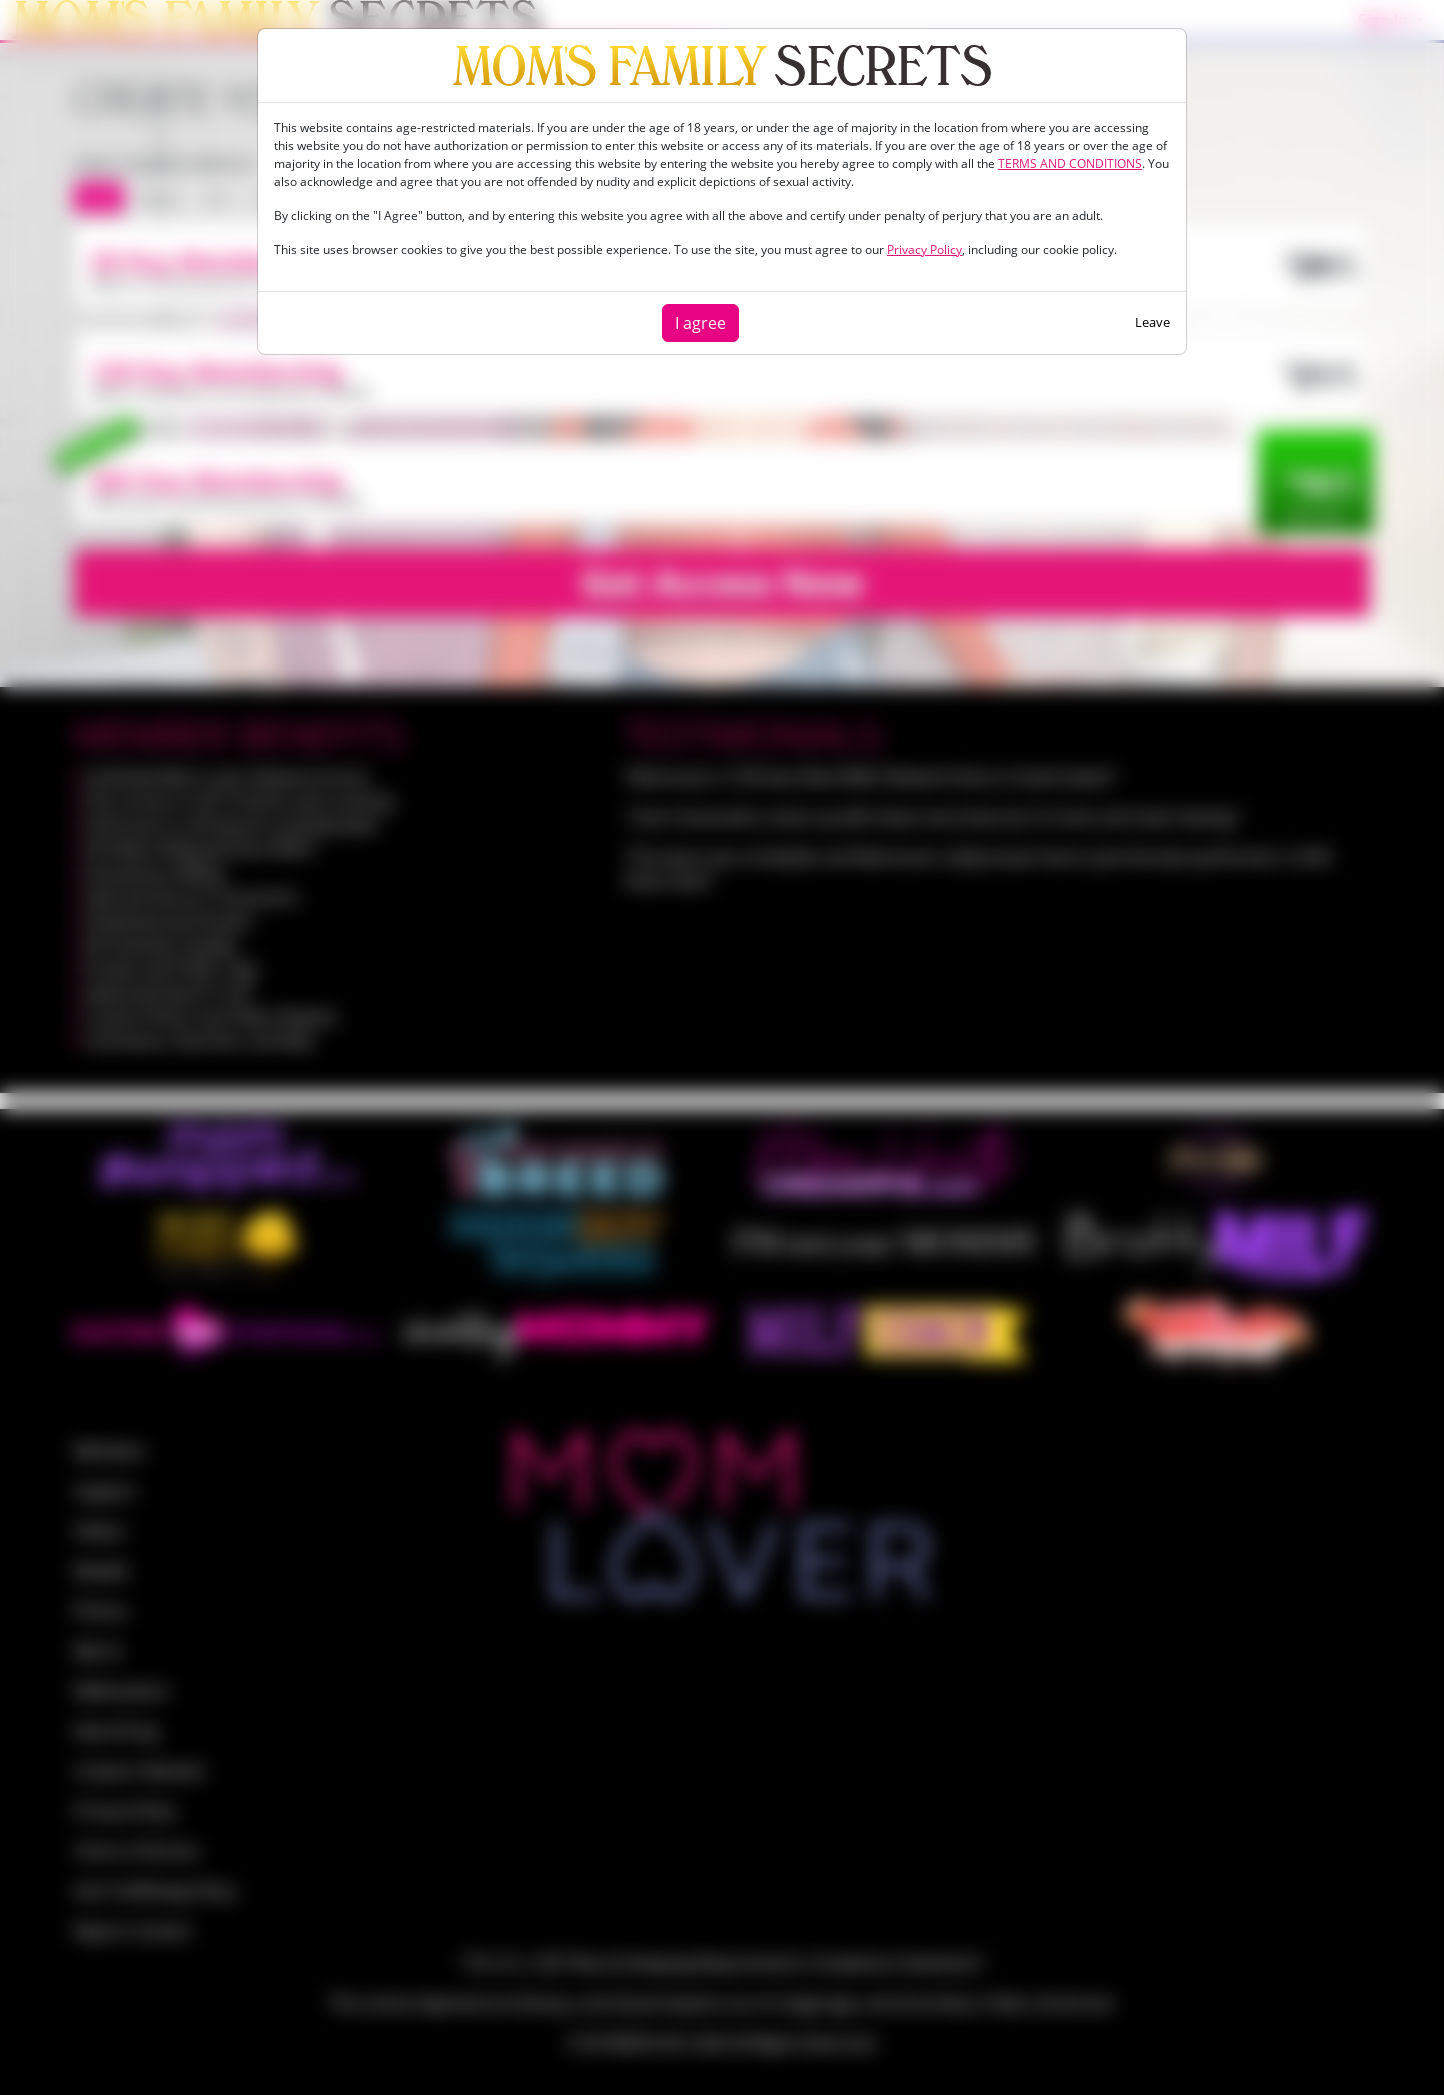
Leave (1152, 322)
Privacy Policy (924, 249)
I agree (700, 323)
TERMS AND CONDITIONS (1070, 163)
